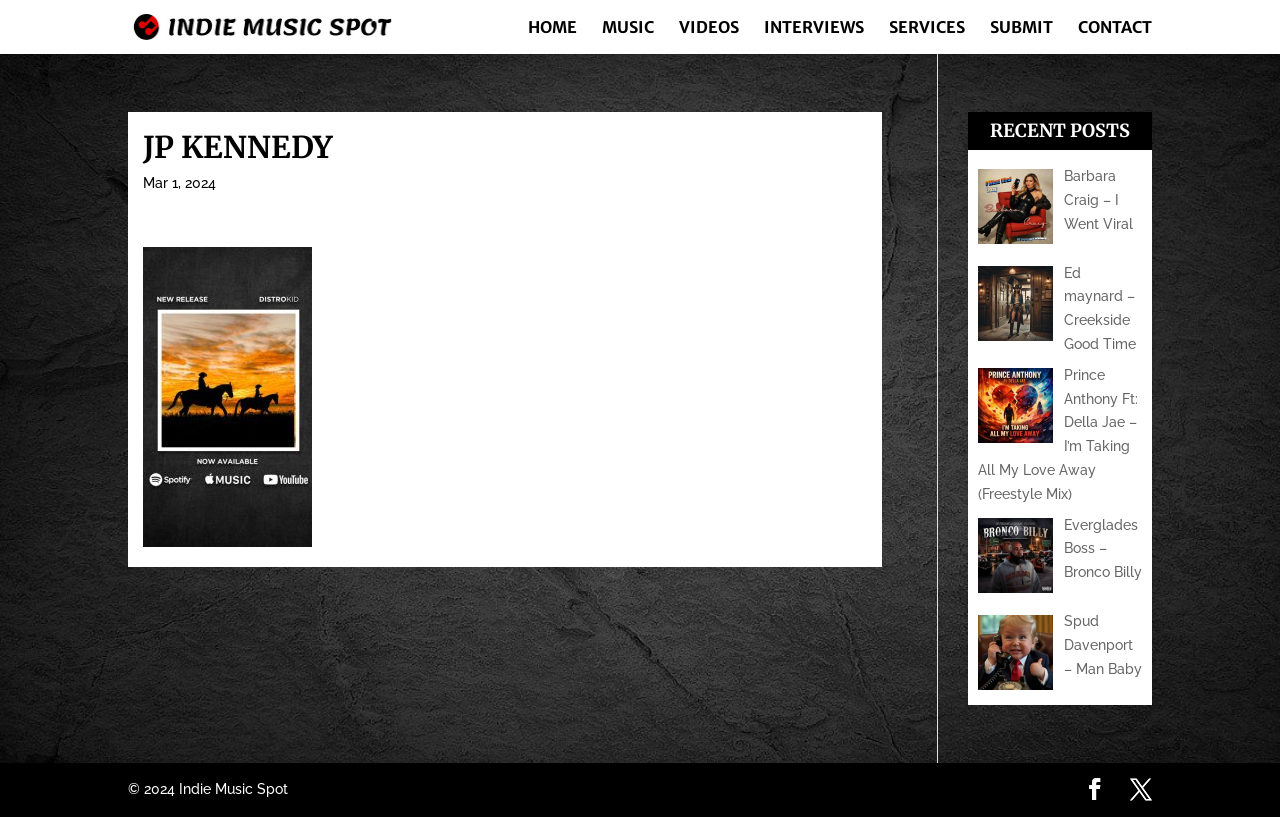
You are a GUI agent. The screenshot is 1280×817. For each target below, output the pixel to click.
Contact (1115, 28)
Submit (1021, 28)
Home (552, 28)
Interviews (814, 28)
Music (628, 28)
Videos (709, 28)
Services (927, 28)
